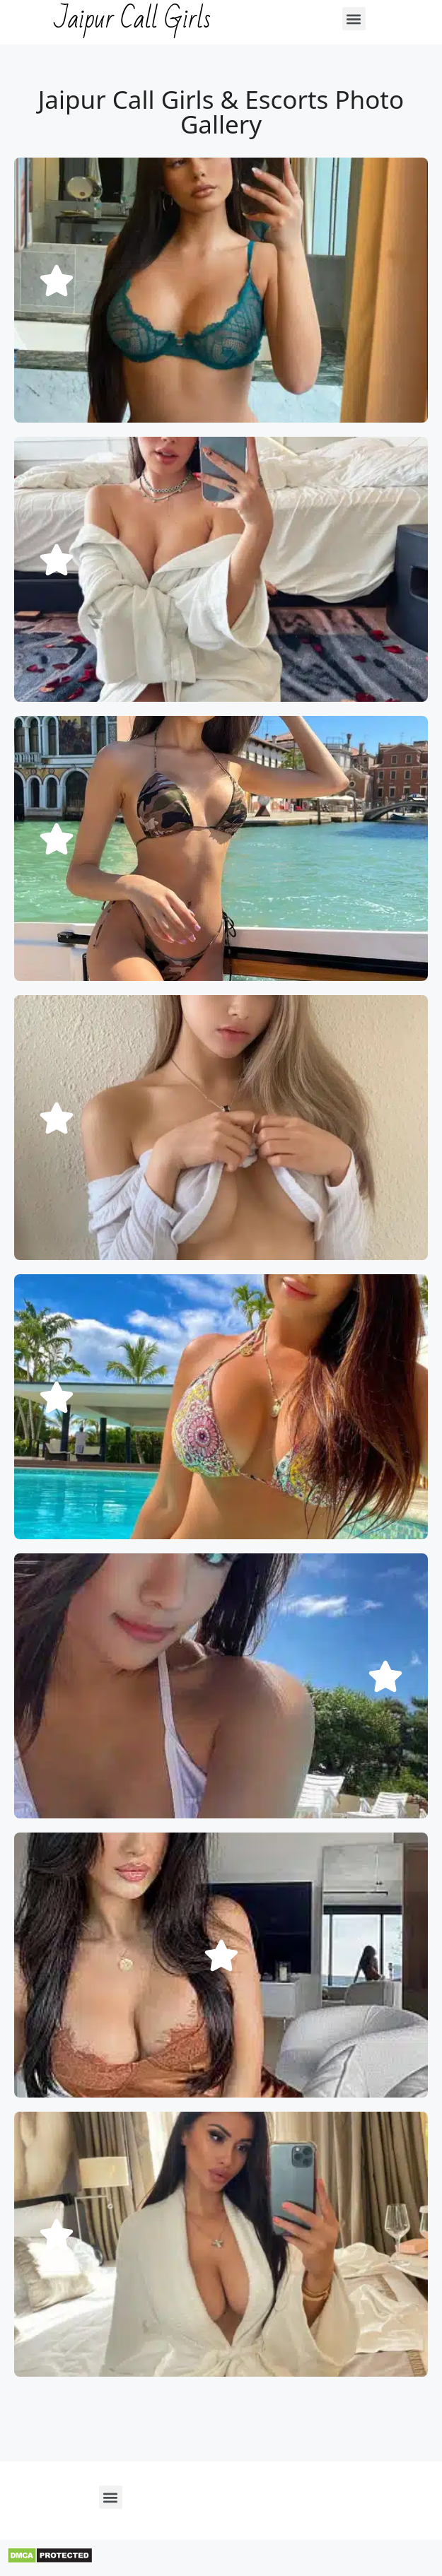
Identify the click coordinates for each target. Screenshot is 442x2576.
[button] (354, 18)
